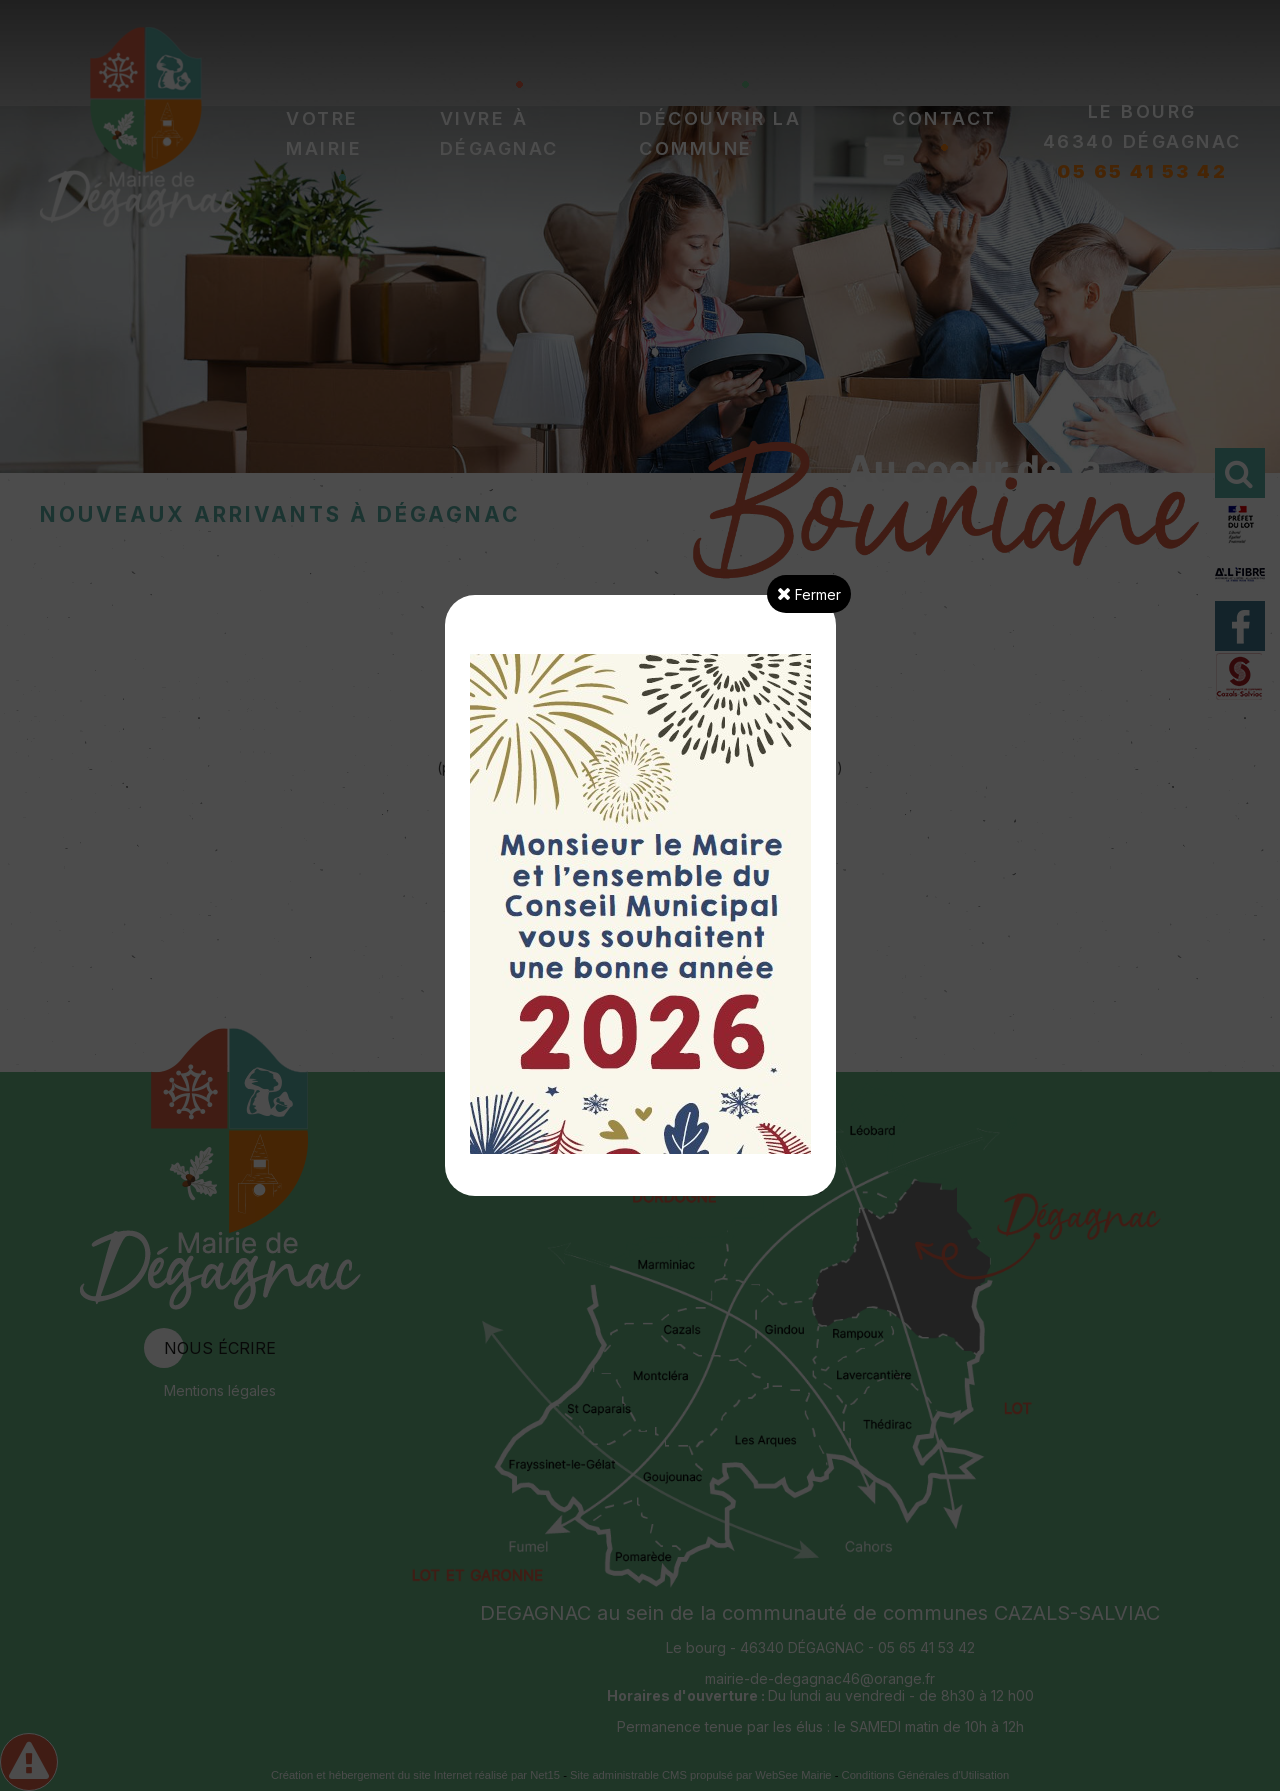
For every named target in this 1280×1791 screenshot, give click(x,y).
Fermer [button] (809, 594)
